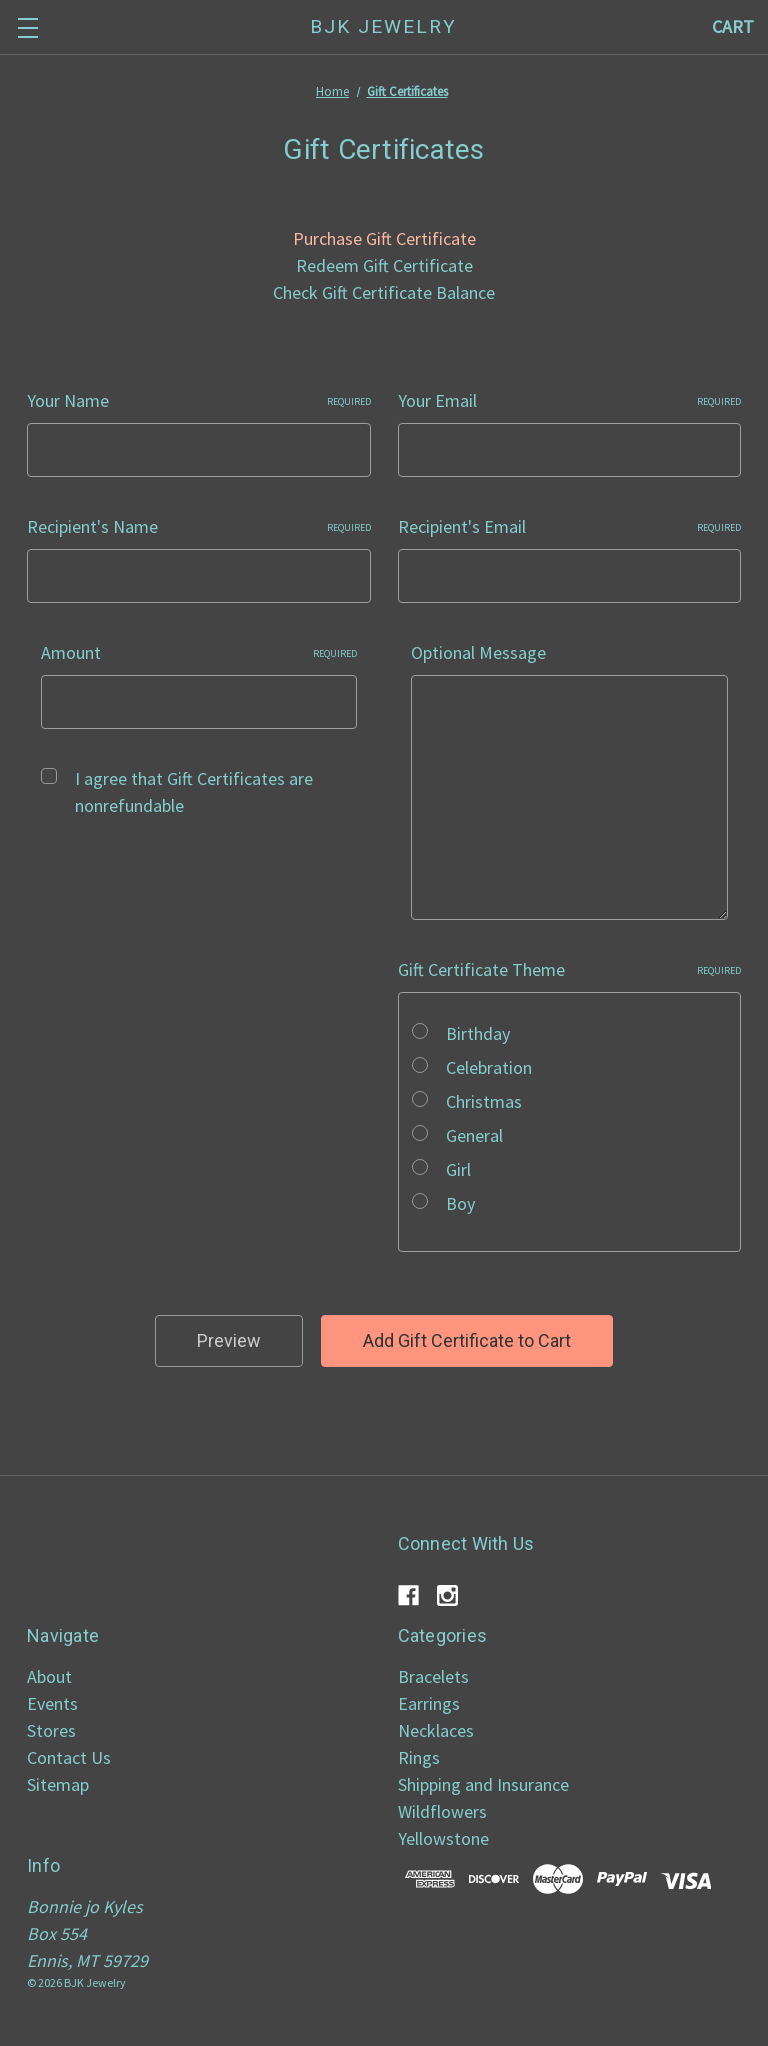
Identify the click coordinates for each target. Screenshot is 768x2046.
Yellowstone (443, 1838)
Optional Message (478, 652)
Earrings (429, 1703)
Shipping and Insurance (483, 1784)
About (49, 1676)
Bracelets (433, 1676)
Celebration (489, 1067)
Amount (199, 652)
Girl (458, 1169)
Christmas (484, 1101)
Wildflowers (442, 1811)
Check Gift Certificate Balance (384, 292)
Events (52, 1703)
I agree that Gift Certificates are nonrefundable (194, 792)
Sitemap (58, 1784)
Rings (419, 1757)
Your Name (199, 400)
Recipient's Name (199, 526)
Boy (460, 1203)
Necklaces (436, 1730)
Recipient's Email (570, 526)
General (474, 1135)
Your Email (570, 400)
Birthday (478, 1033)
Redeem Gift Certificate (384, 265)
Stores (51, 1730)
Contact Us (69, 1757)
